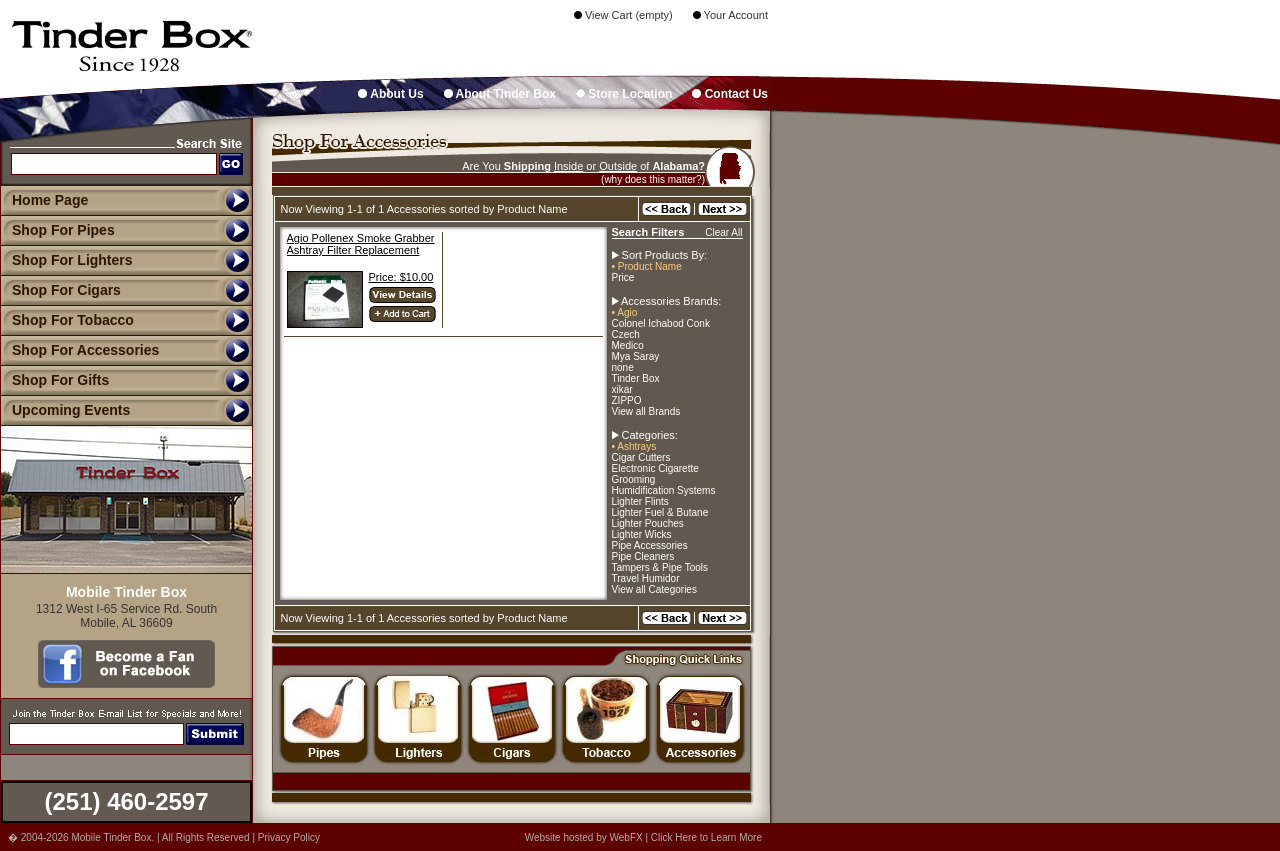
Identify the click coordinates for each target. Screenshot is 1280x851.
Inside (568, 166)
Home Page (50, 200)
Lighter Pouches (648, 523)
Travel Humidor (646, 578)
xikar (622, 389)
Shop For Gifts (54, 380)
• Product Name (647, 266)
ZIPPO (627, 400)
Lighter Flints (640, 501)
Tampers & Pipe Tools (660, 567)
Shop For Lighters (66, 260)
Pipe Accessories (650, 545)
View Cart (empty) (623, 15)
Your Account (730, 15)
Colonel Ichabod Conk (661, 323)
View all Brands (646, 411)
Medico (628, 345)
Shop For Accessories (79, 350)
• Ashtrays (634, 446)
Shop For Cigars (60, 290)
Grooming (634, 479)
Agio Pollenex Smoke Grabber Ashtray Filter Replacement (361, 244)
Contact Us (730, 94)
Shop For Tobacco (67, 320)
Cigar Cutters (641, 457)
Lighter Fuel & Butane (660, 512)
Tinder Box (636, 378)
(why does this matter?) (653, 179)
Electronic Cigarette (655, 468)
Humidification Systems (664, 490)
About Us (390, 94)
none (623, 367)
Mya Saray (636, 356)
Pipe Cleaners (643, 556)
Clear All (723, 232)
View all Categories (654, 589)
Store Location (624, 94)
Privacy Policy (289, 837)
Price (623, 277)
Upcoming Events (65, 410)
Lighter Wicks (642, 534)
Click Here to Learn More (706, 837)
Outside (618, 166)
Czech (626, 334)
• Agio (625, 312)
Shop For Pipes (57, 230)
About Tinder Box (500, 94)
